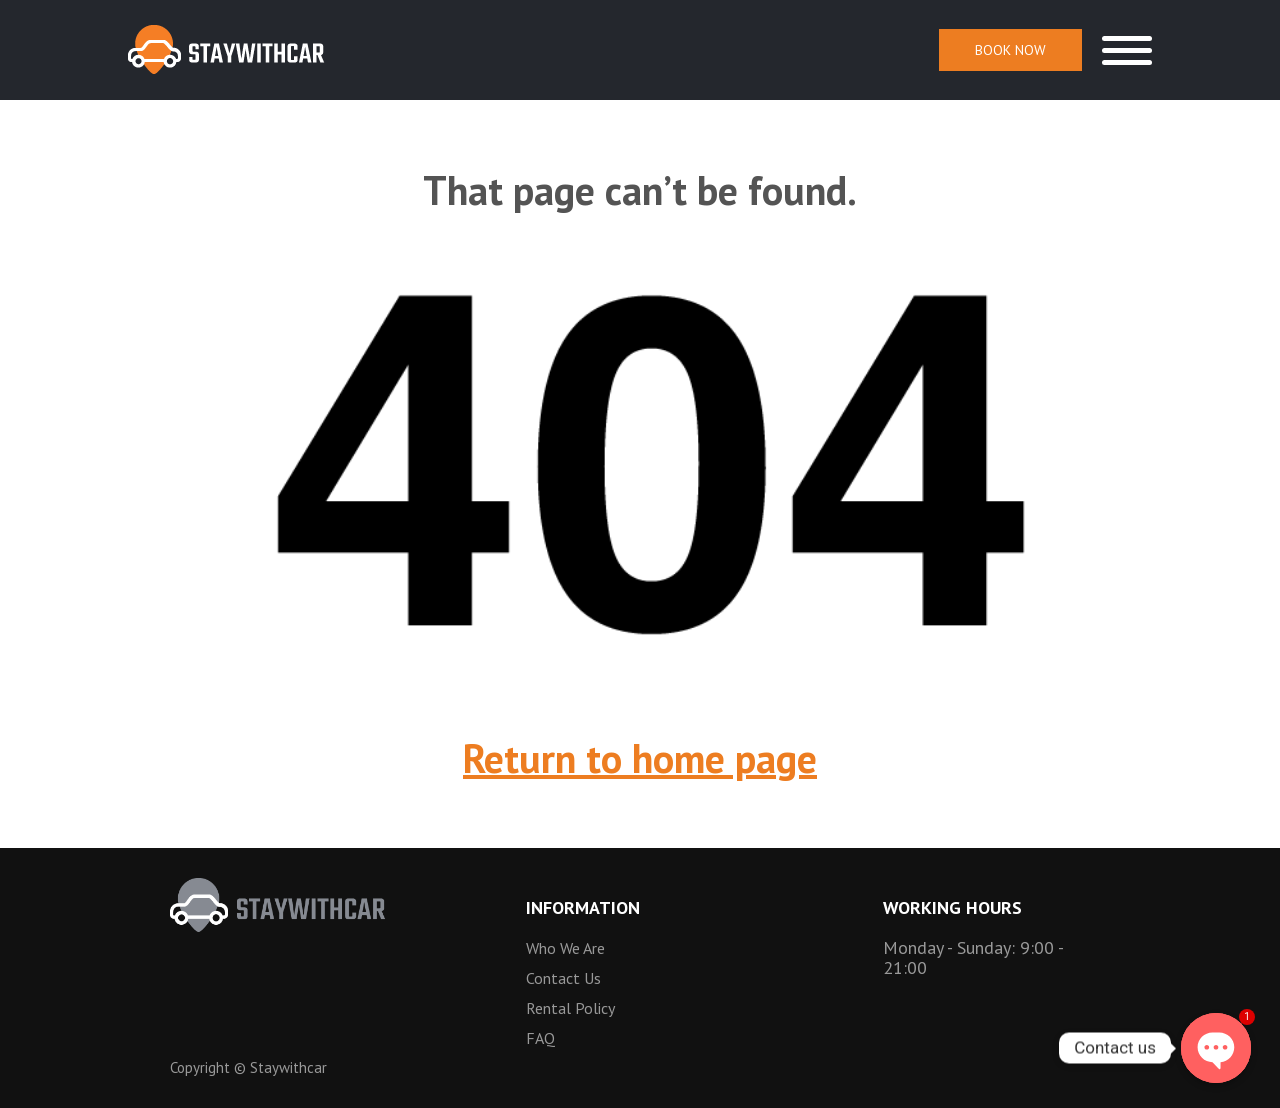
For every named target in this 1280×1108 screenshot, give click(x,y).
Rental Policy (570, 1008)
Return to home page (640, 758)
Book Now (1010, 50)
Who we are (565, 948)
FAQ (540, 1038)
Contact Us (563, 978)
